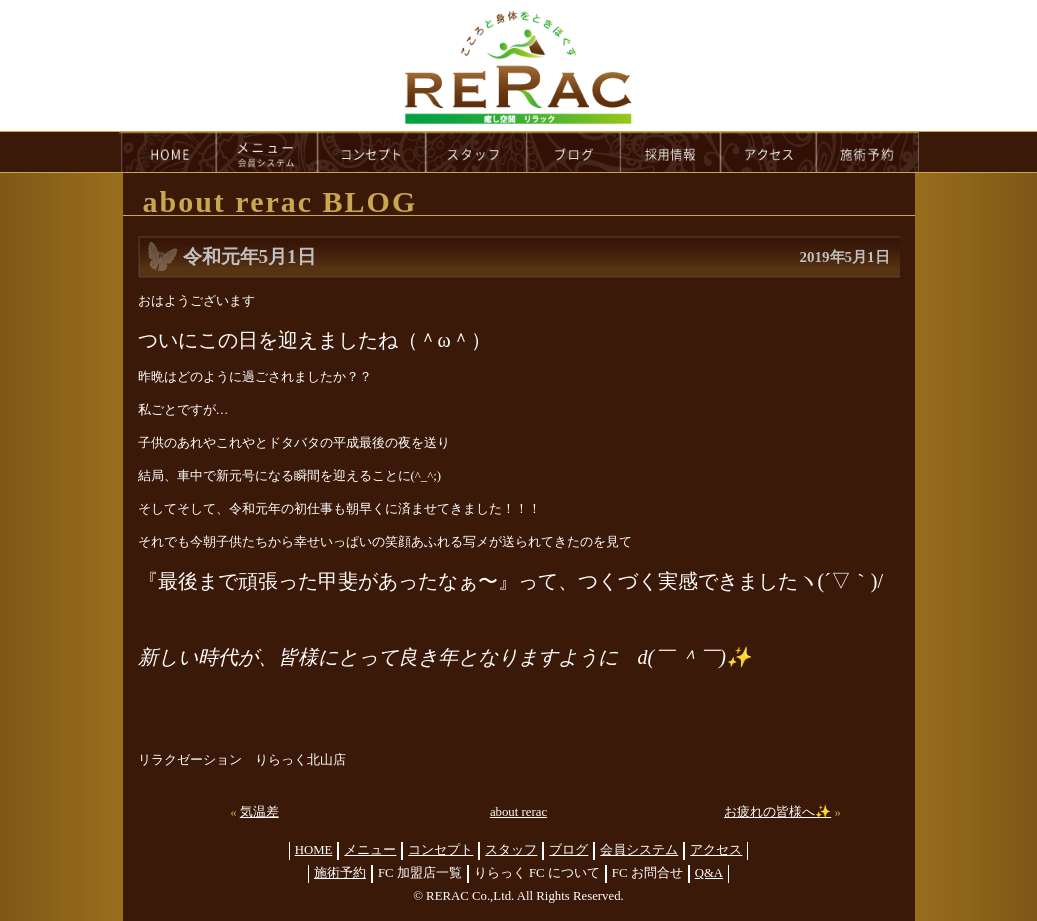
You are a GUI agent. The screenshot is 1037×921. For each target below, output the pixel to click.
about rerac (518, 812)
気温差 (259, 812)
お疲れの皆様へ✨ (777, 812)
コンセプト (440, 850)
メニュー (370, 850)
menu (267, 152)
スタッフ (511, 850)
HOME (168, 152)
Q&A (709, 873)
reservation (868, 152)
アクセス (716, 850)
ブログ (568, 850)
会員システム (639, 850)
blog (574, 152)
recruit (671, 152)
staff (476, 152)
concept (372, 152)
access (769, 152)
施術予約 (340, 873)
